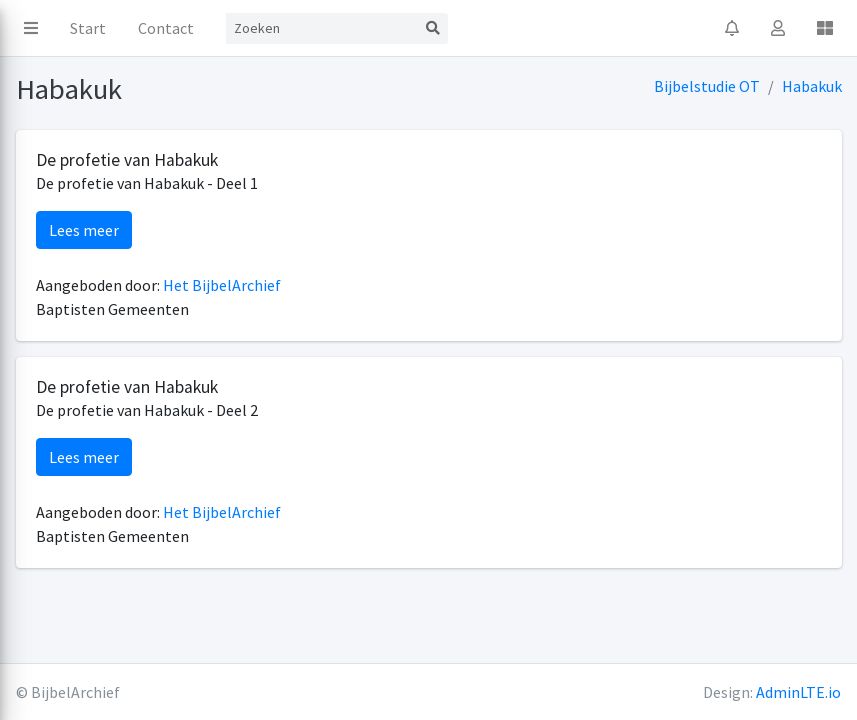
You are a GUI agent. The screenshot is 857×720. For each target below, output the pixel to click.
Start (88, 28)
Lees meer (84, 230)
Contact (166, 28)
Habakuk (812, 86)
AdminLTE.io (798, 692)
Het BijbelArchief (222, 285)
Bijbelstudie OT (707, 86)
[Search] (322, 28)
